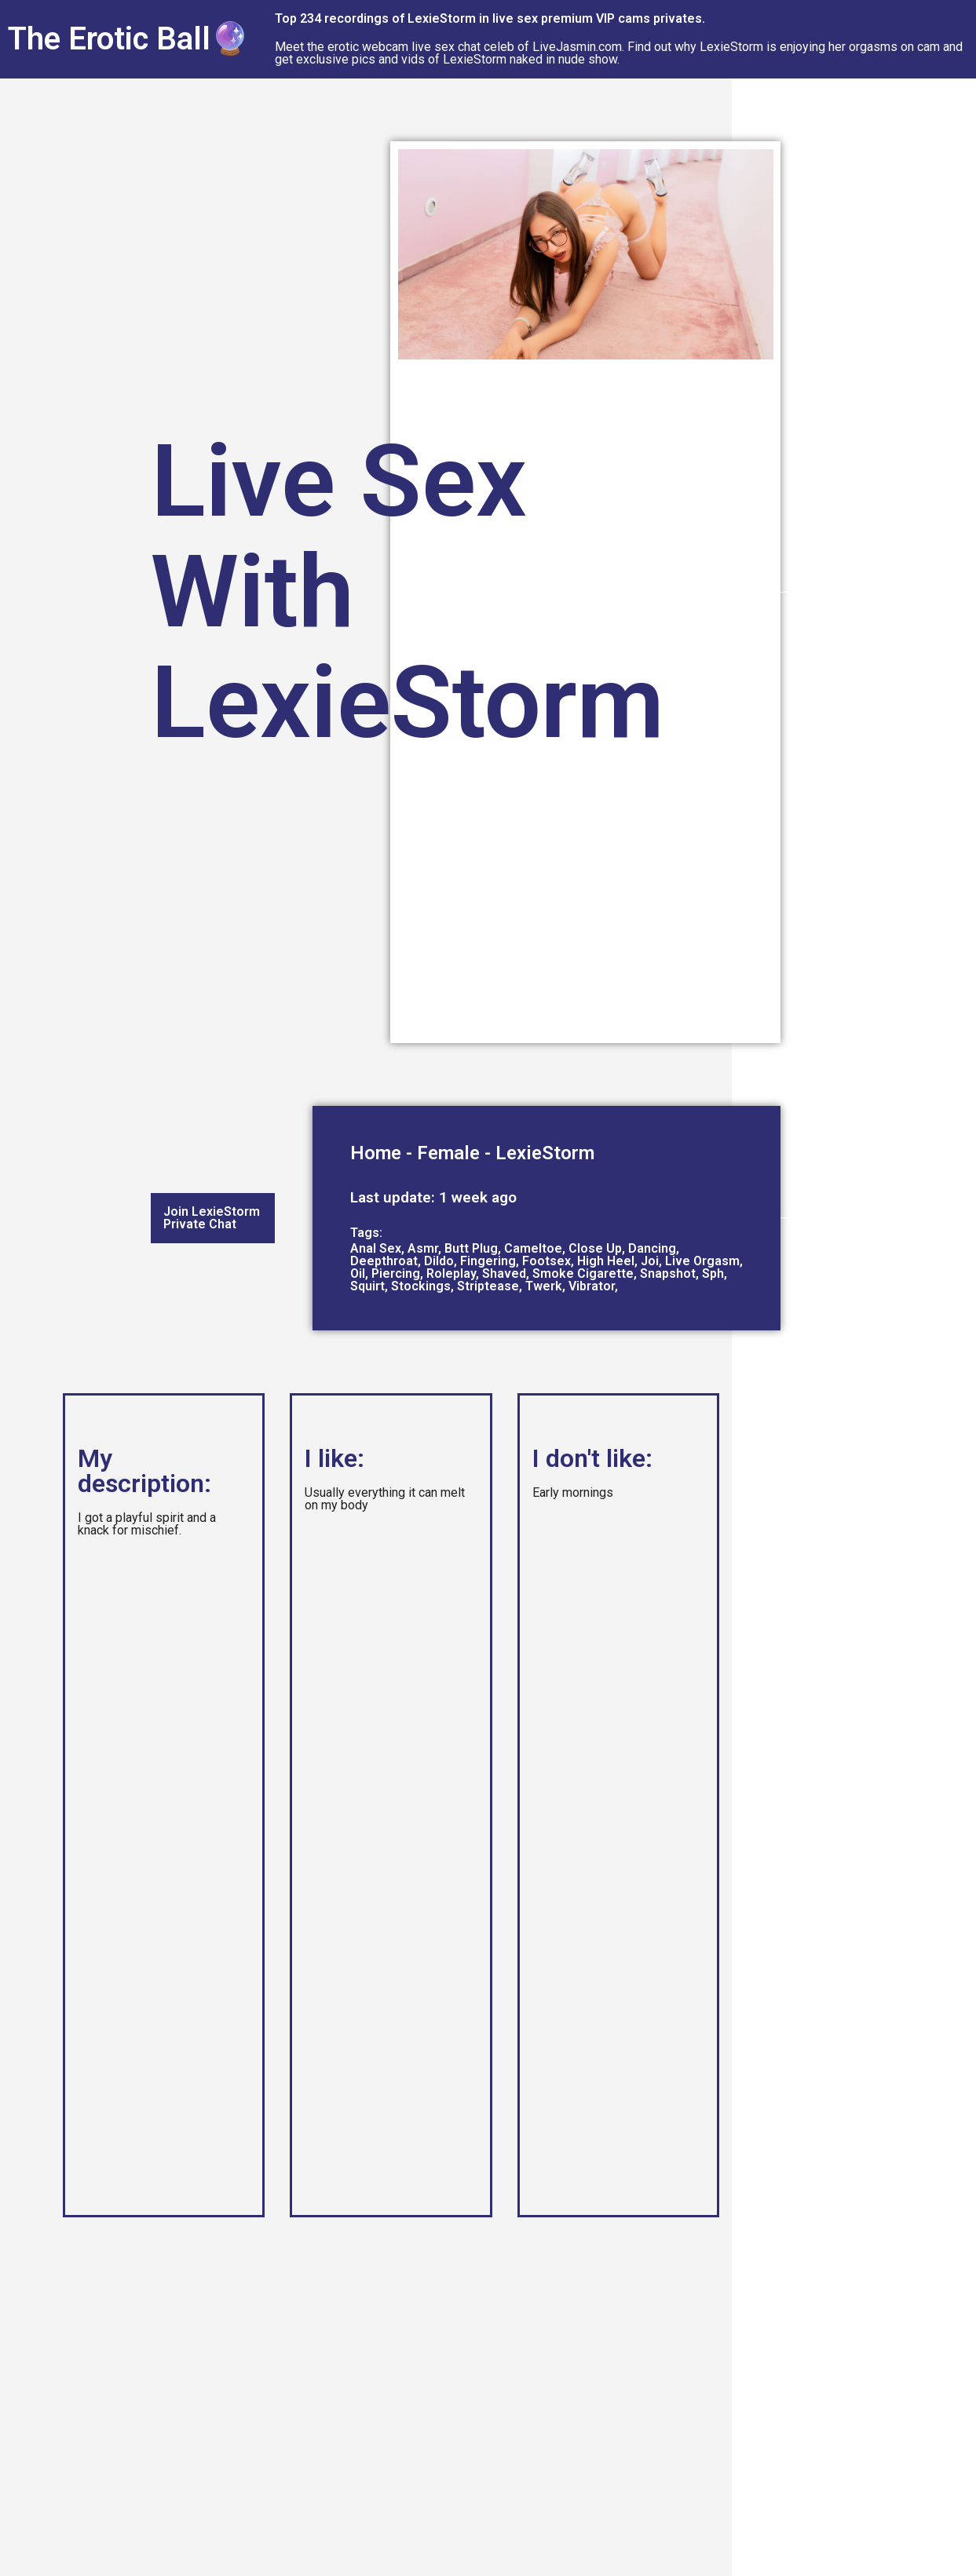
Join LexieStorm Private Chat (211, 1217)
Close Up (595, 1248)
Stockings (421, 1286)
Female (448, 1153)
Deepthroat (384, 1260)
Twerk (543, 1286)
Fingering (488, 1260)
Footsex (546, 1260)
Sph (713, 1273)
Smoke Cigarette (583, 1273)
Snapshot (668, 1273)
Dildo (439, 1260)
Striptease (488, 1286)
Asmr (423, 1248)
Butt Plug (471, 1248)
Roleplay (451, 1273)
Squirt (367, 1286)
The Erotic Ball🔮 (129, 38)
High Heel (605, 1260)
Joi (650, 1260)
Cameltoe (533, 1248)
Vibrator (591, 1286)
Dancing (652, 1248)
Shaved (504, 1273)
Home (375, 1153)
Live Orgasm (702, 1260)
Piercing (395, 1273)
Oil (357, 1273)
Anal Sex (375, 1248)
